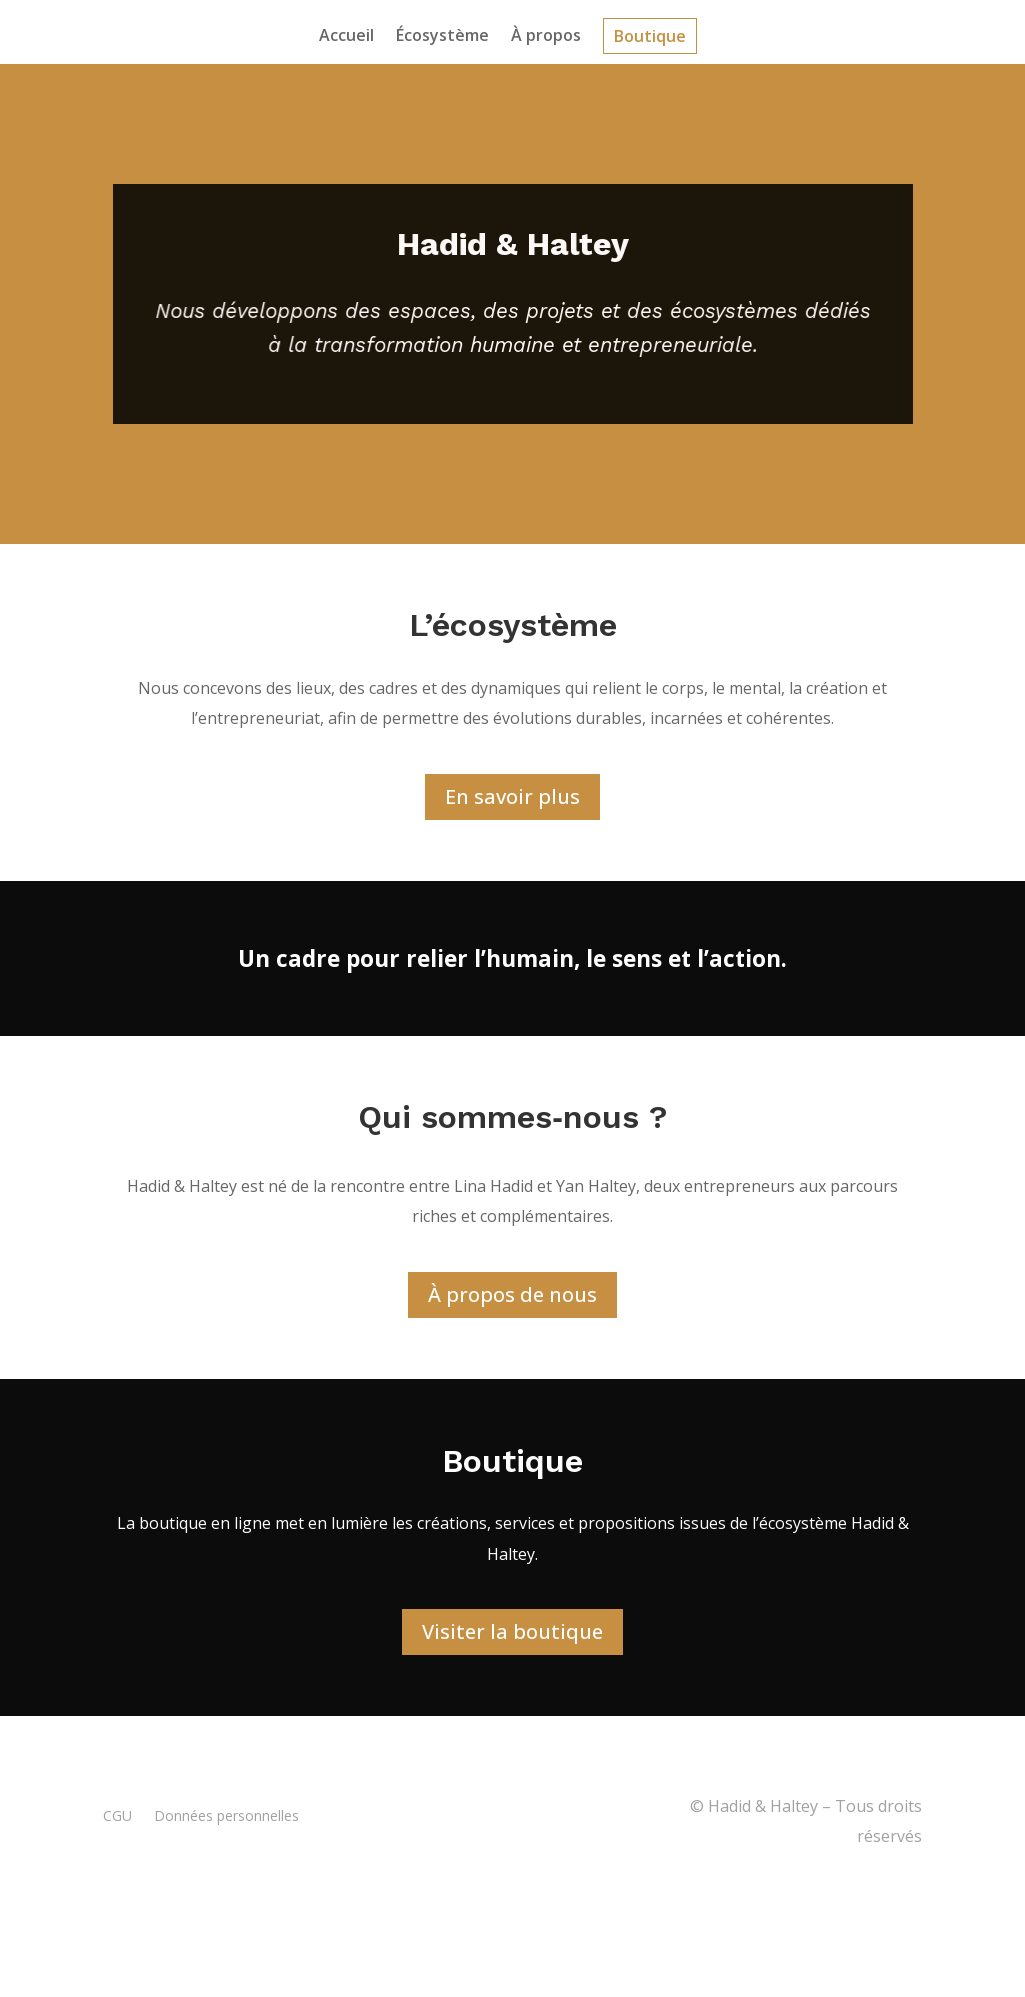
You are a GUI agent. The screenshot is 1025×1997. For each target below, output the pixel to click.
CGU (117, 1817)
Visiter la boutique (512, 1634)
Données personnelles (226, 1817)
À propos (546, 35)
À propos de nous (512, 1296)
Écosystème (442, 35)
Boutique (650, 36)
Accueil (346, 35)
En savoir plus (512, 799)
